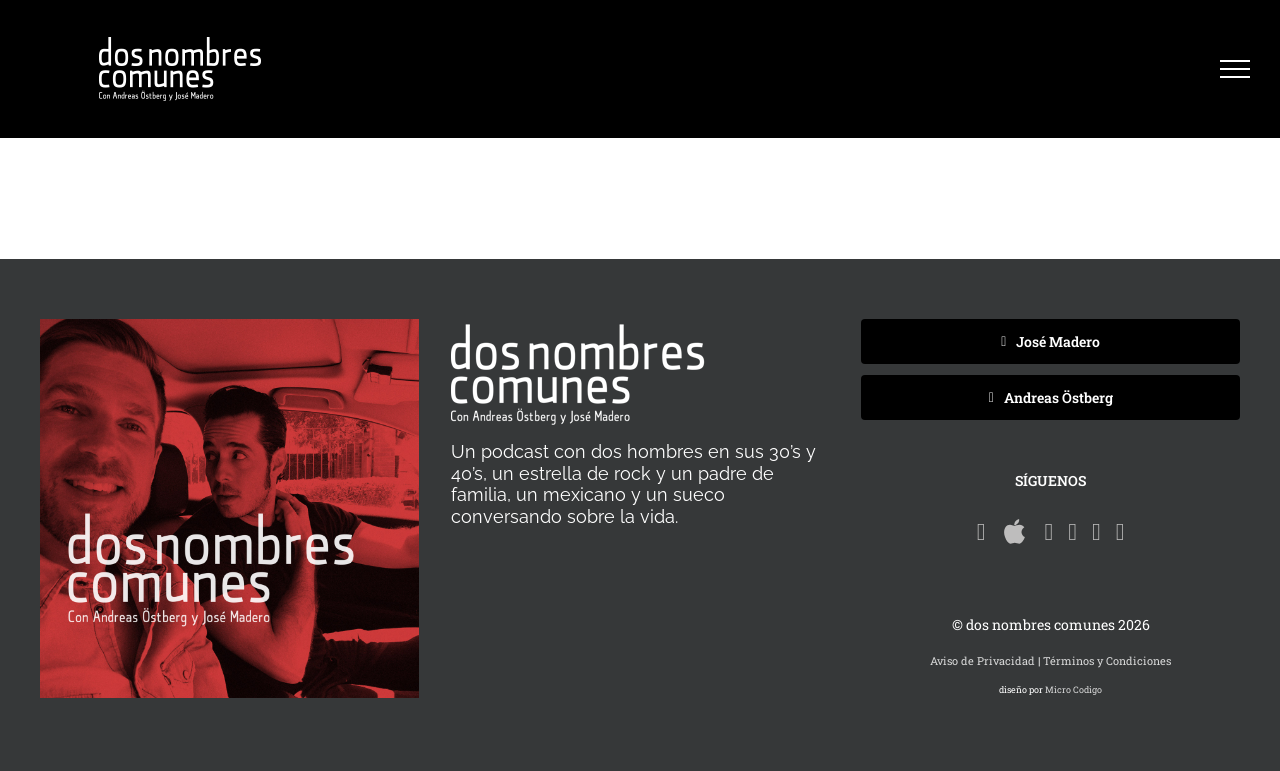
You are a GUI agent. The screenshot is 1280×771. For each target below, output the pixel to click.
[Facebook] (1072, 532)
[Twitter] (1096, 532)
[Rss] (1048, 532)
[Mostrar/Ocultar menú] (1235, 69)
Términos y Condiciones (1107, 660)
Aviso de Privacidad (982, 660)
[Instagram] (1120, 532)
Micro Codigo (1073, 689)
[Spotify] (981, 532)
